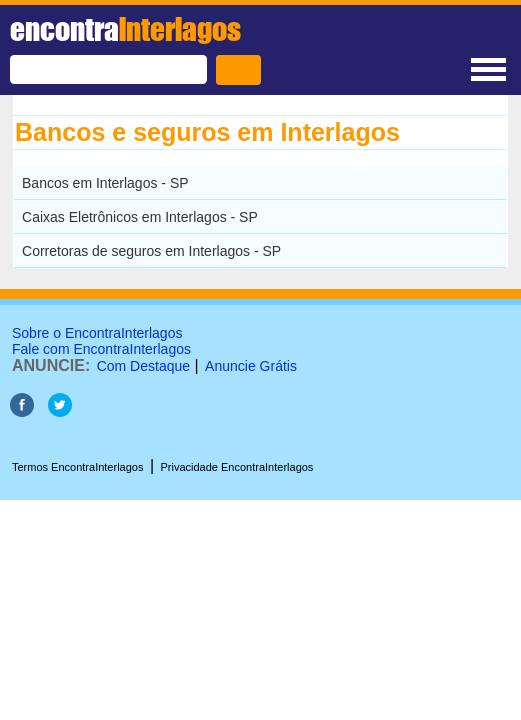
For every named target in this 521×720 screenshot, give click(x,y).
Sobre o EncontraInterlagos (97, 333)
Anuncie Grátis (251, 366)
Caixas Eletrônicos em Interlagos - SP (140, 217)
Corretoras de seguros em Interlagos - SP (151, 251)
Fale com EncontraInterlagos (101, 349)
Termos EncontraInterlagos (77, 467)
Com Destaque (143, 366)
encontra (125, 29)
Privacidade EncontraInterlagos (237, 467)
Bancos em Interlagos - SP (105, 183)
